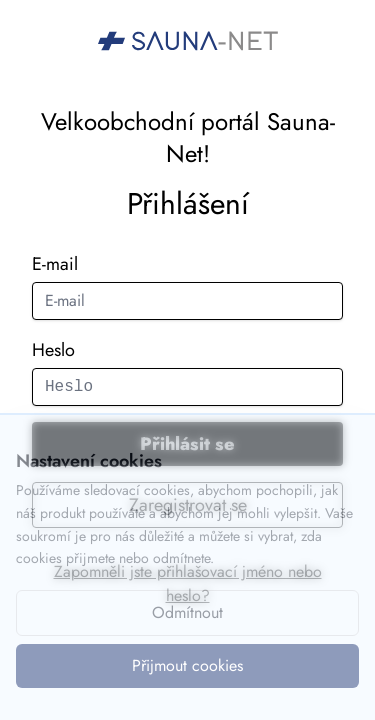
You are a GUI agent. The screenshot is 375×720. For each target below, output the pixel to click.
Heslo (53, 350)
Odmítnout (187, 612)
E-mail (55, 264)
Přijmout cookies (187, 665)
